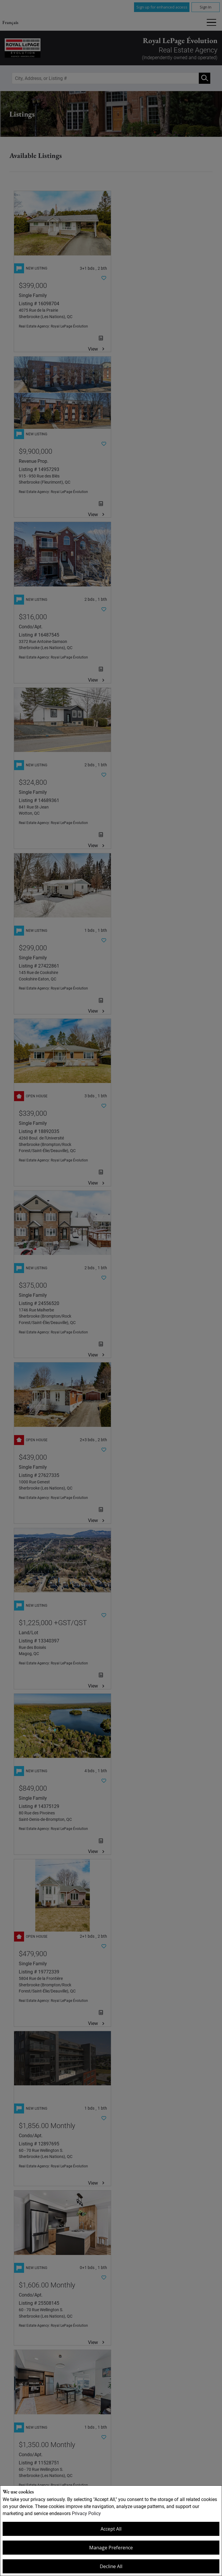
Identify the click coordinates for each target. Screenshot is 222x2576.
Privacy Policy (86, 2513)
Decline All (111, 2566)
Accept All (111, 2529)
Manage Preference (111, 2547)
